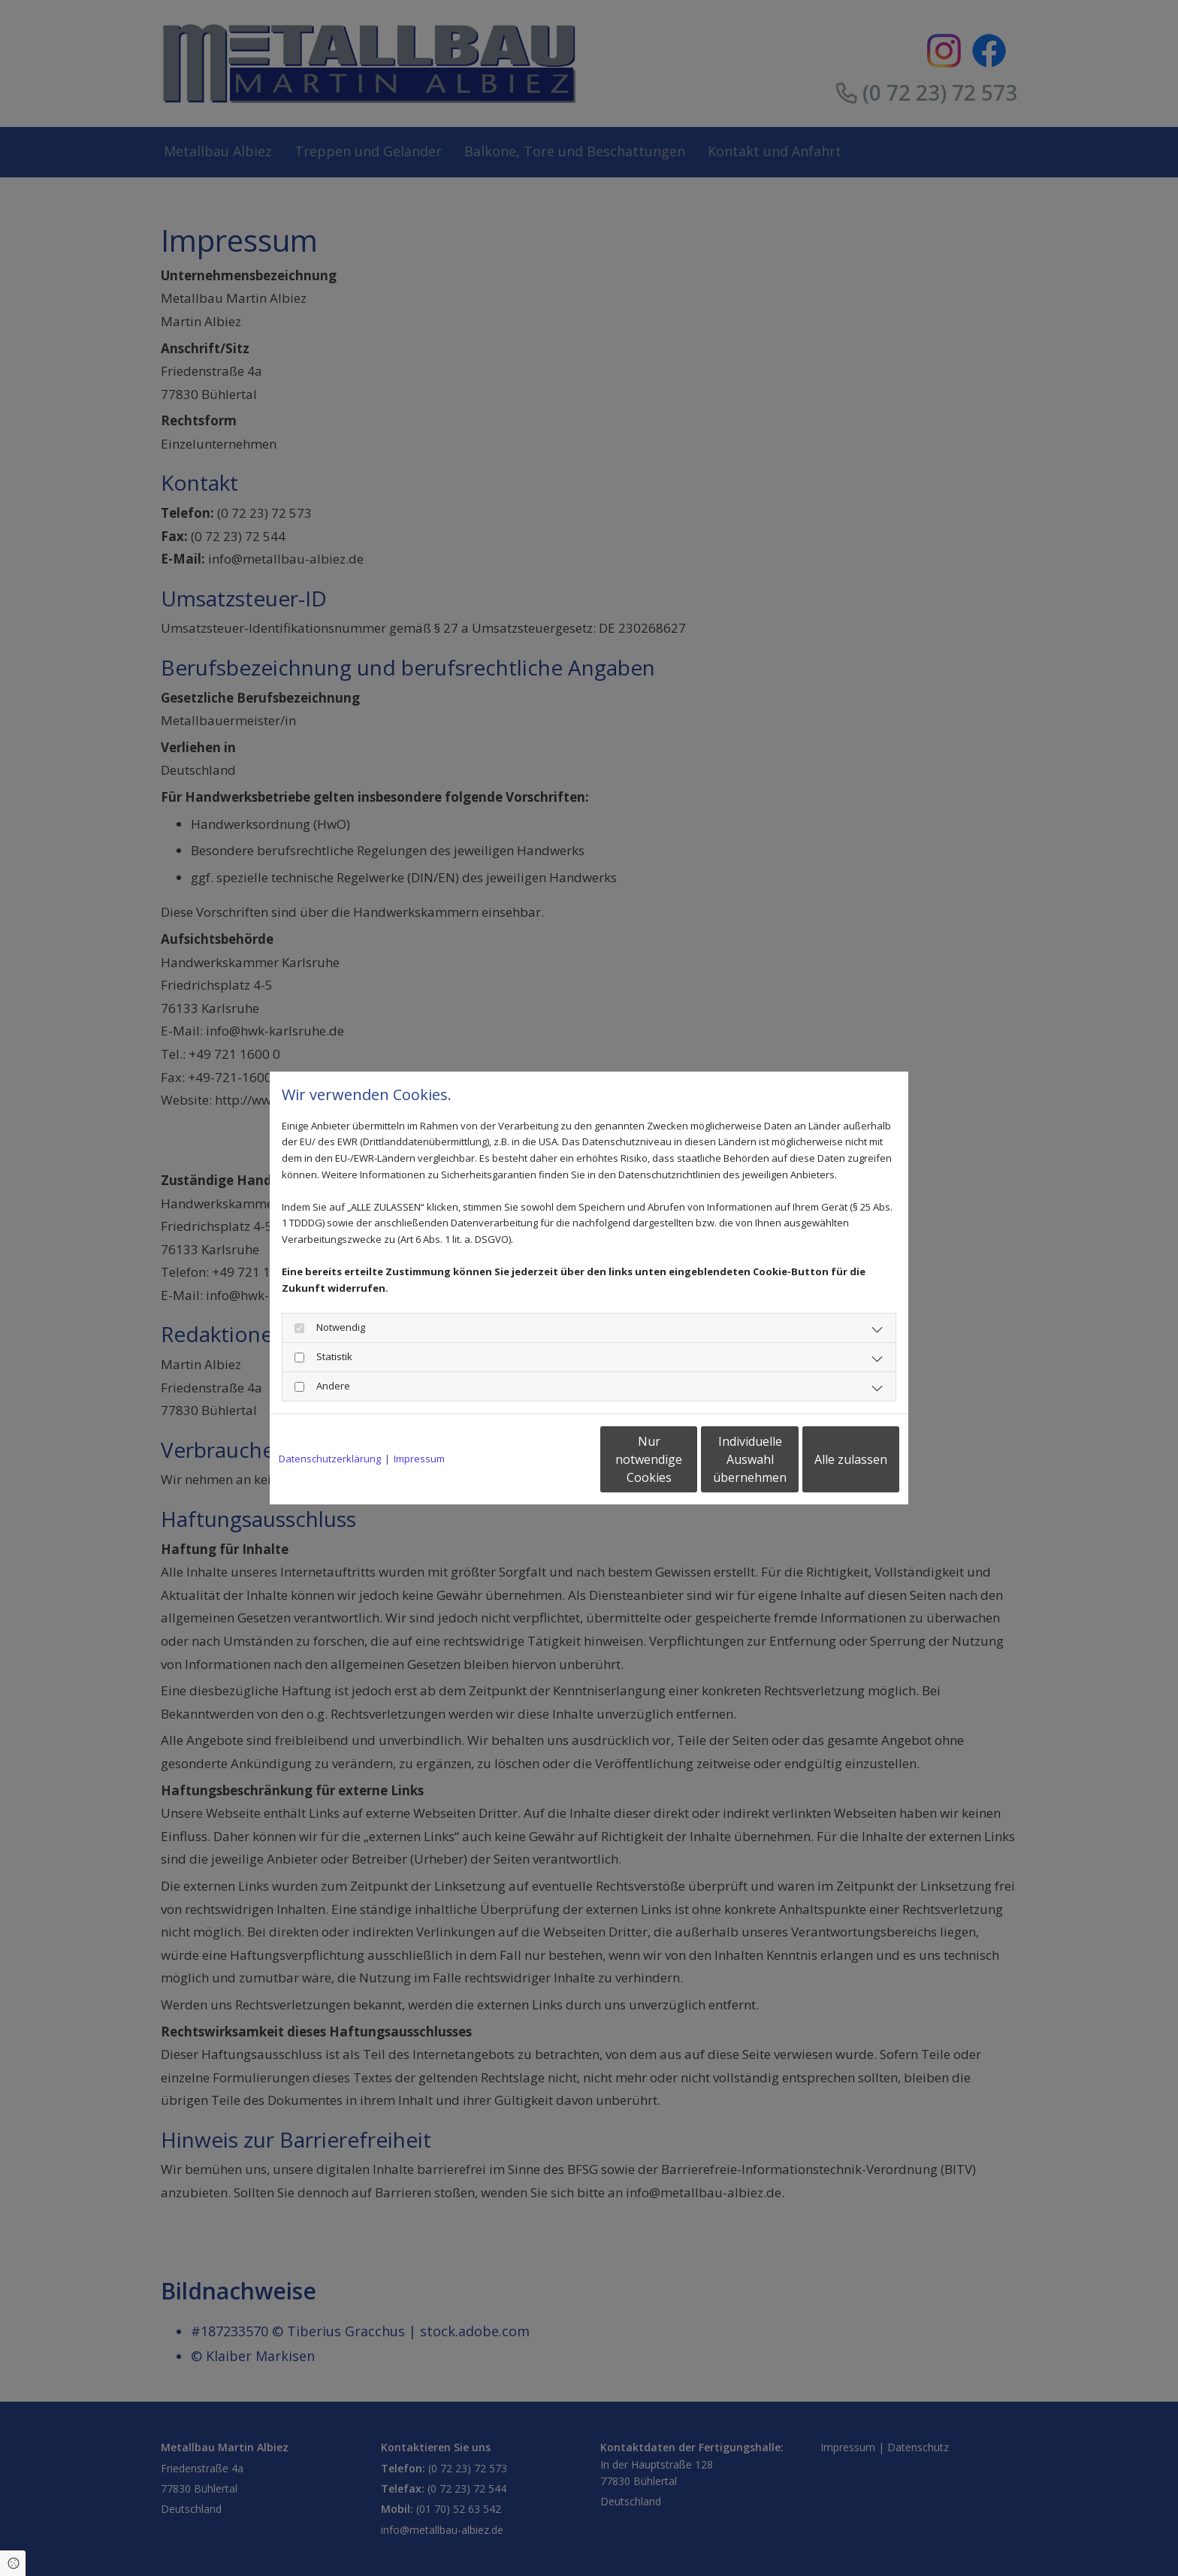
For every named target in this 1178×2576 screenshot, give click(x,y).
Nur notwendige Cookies (544, 1459)
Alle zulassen (829, 1459)
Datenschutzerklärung (330, 1458)
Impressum (419, 1458)
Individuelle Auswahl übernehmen (687, 1459)
